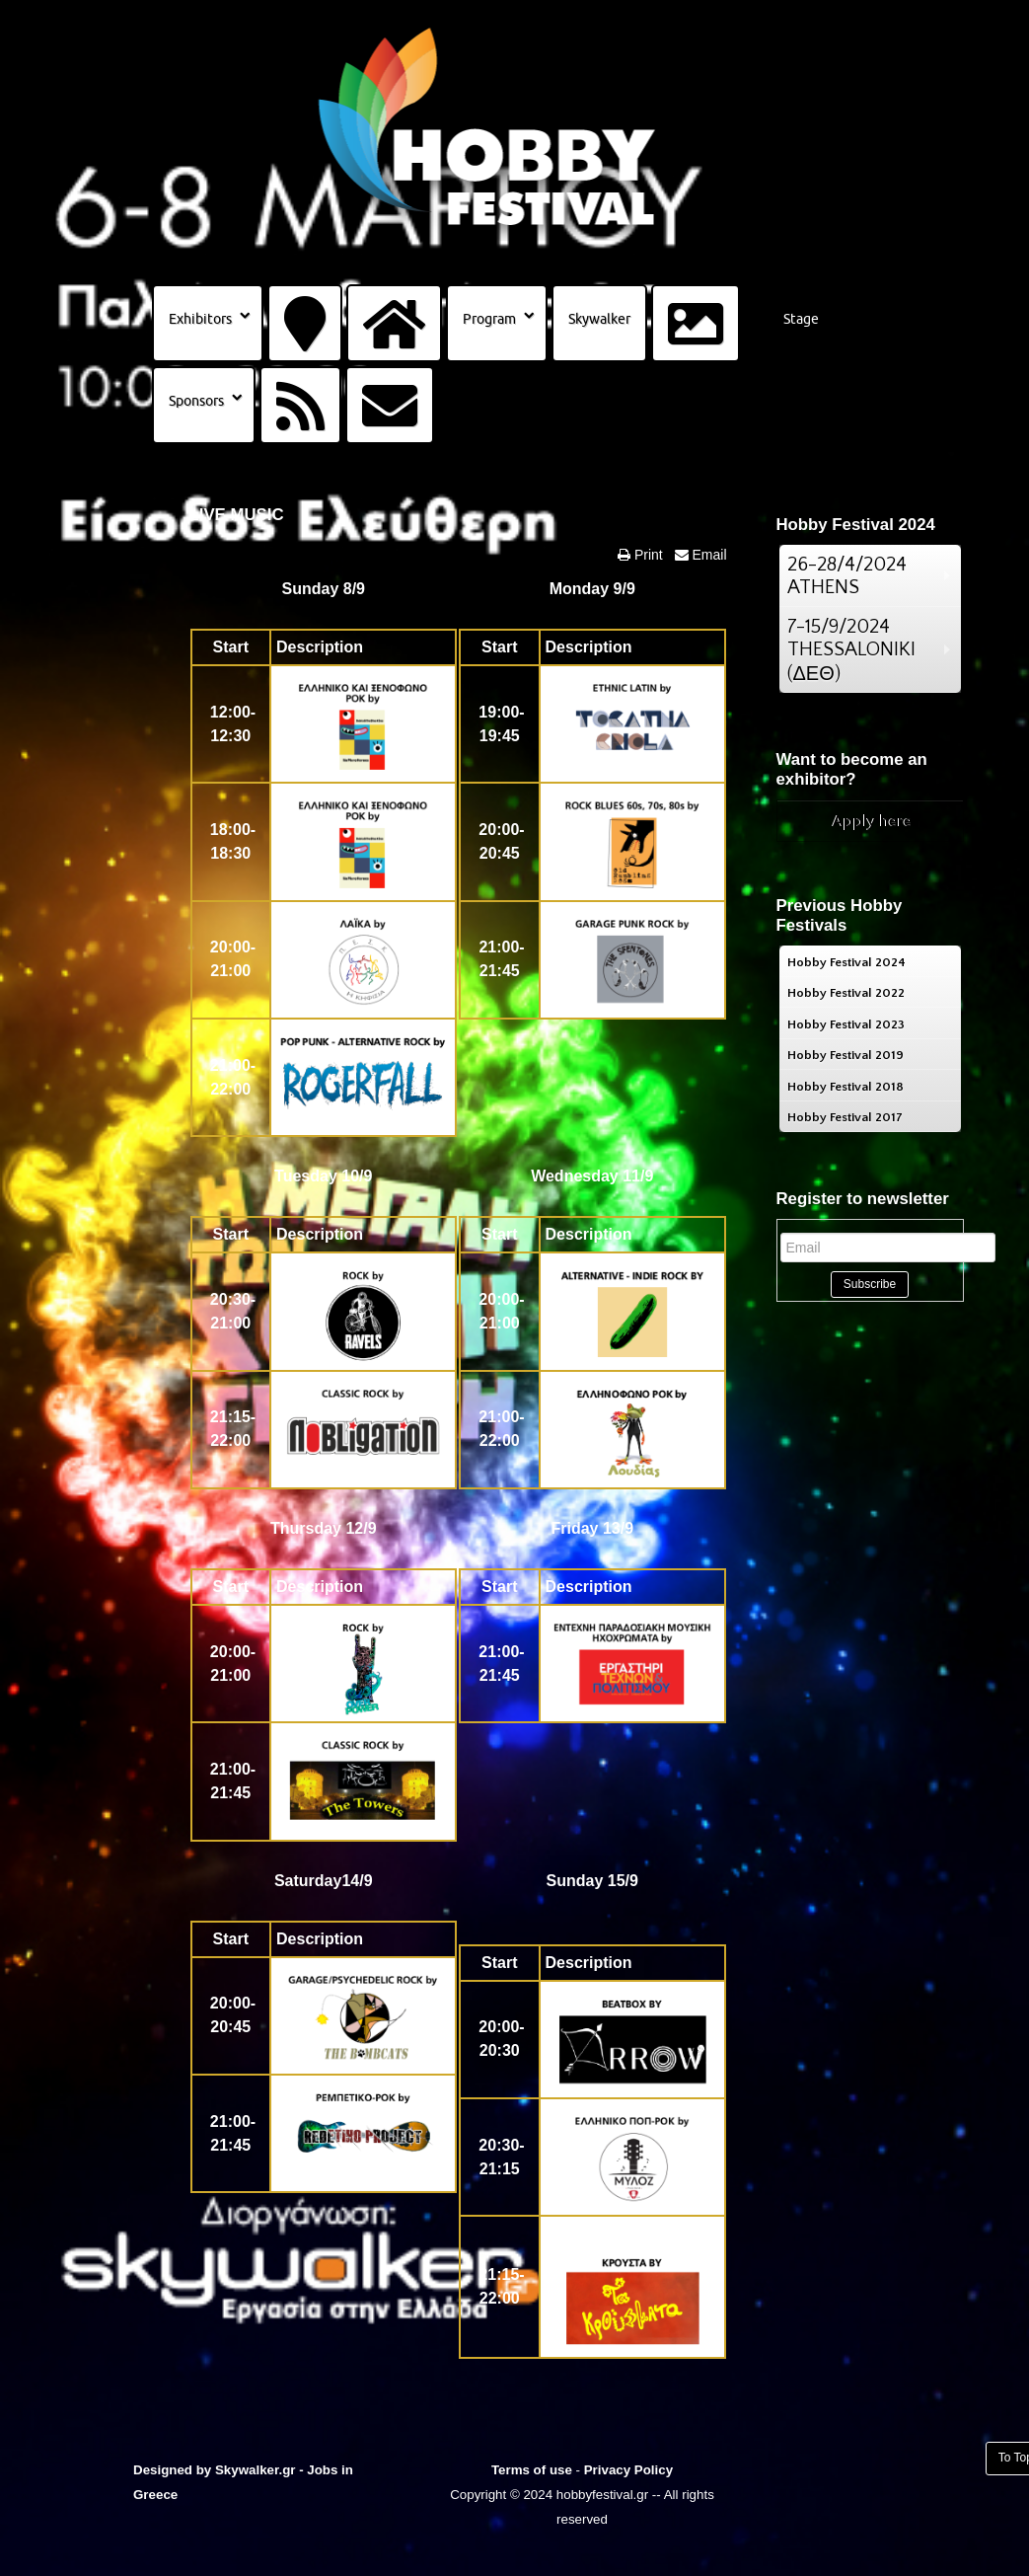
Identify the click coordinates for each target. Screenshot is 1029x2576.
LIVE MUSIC (236, 514)
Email (708, 555)
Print (646, 555)
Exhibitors (200, 319)
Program (489, 319)
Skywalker (599, 319)
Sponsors (196, 401)
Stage (801, 319)
